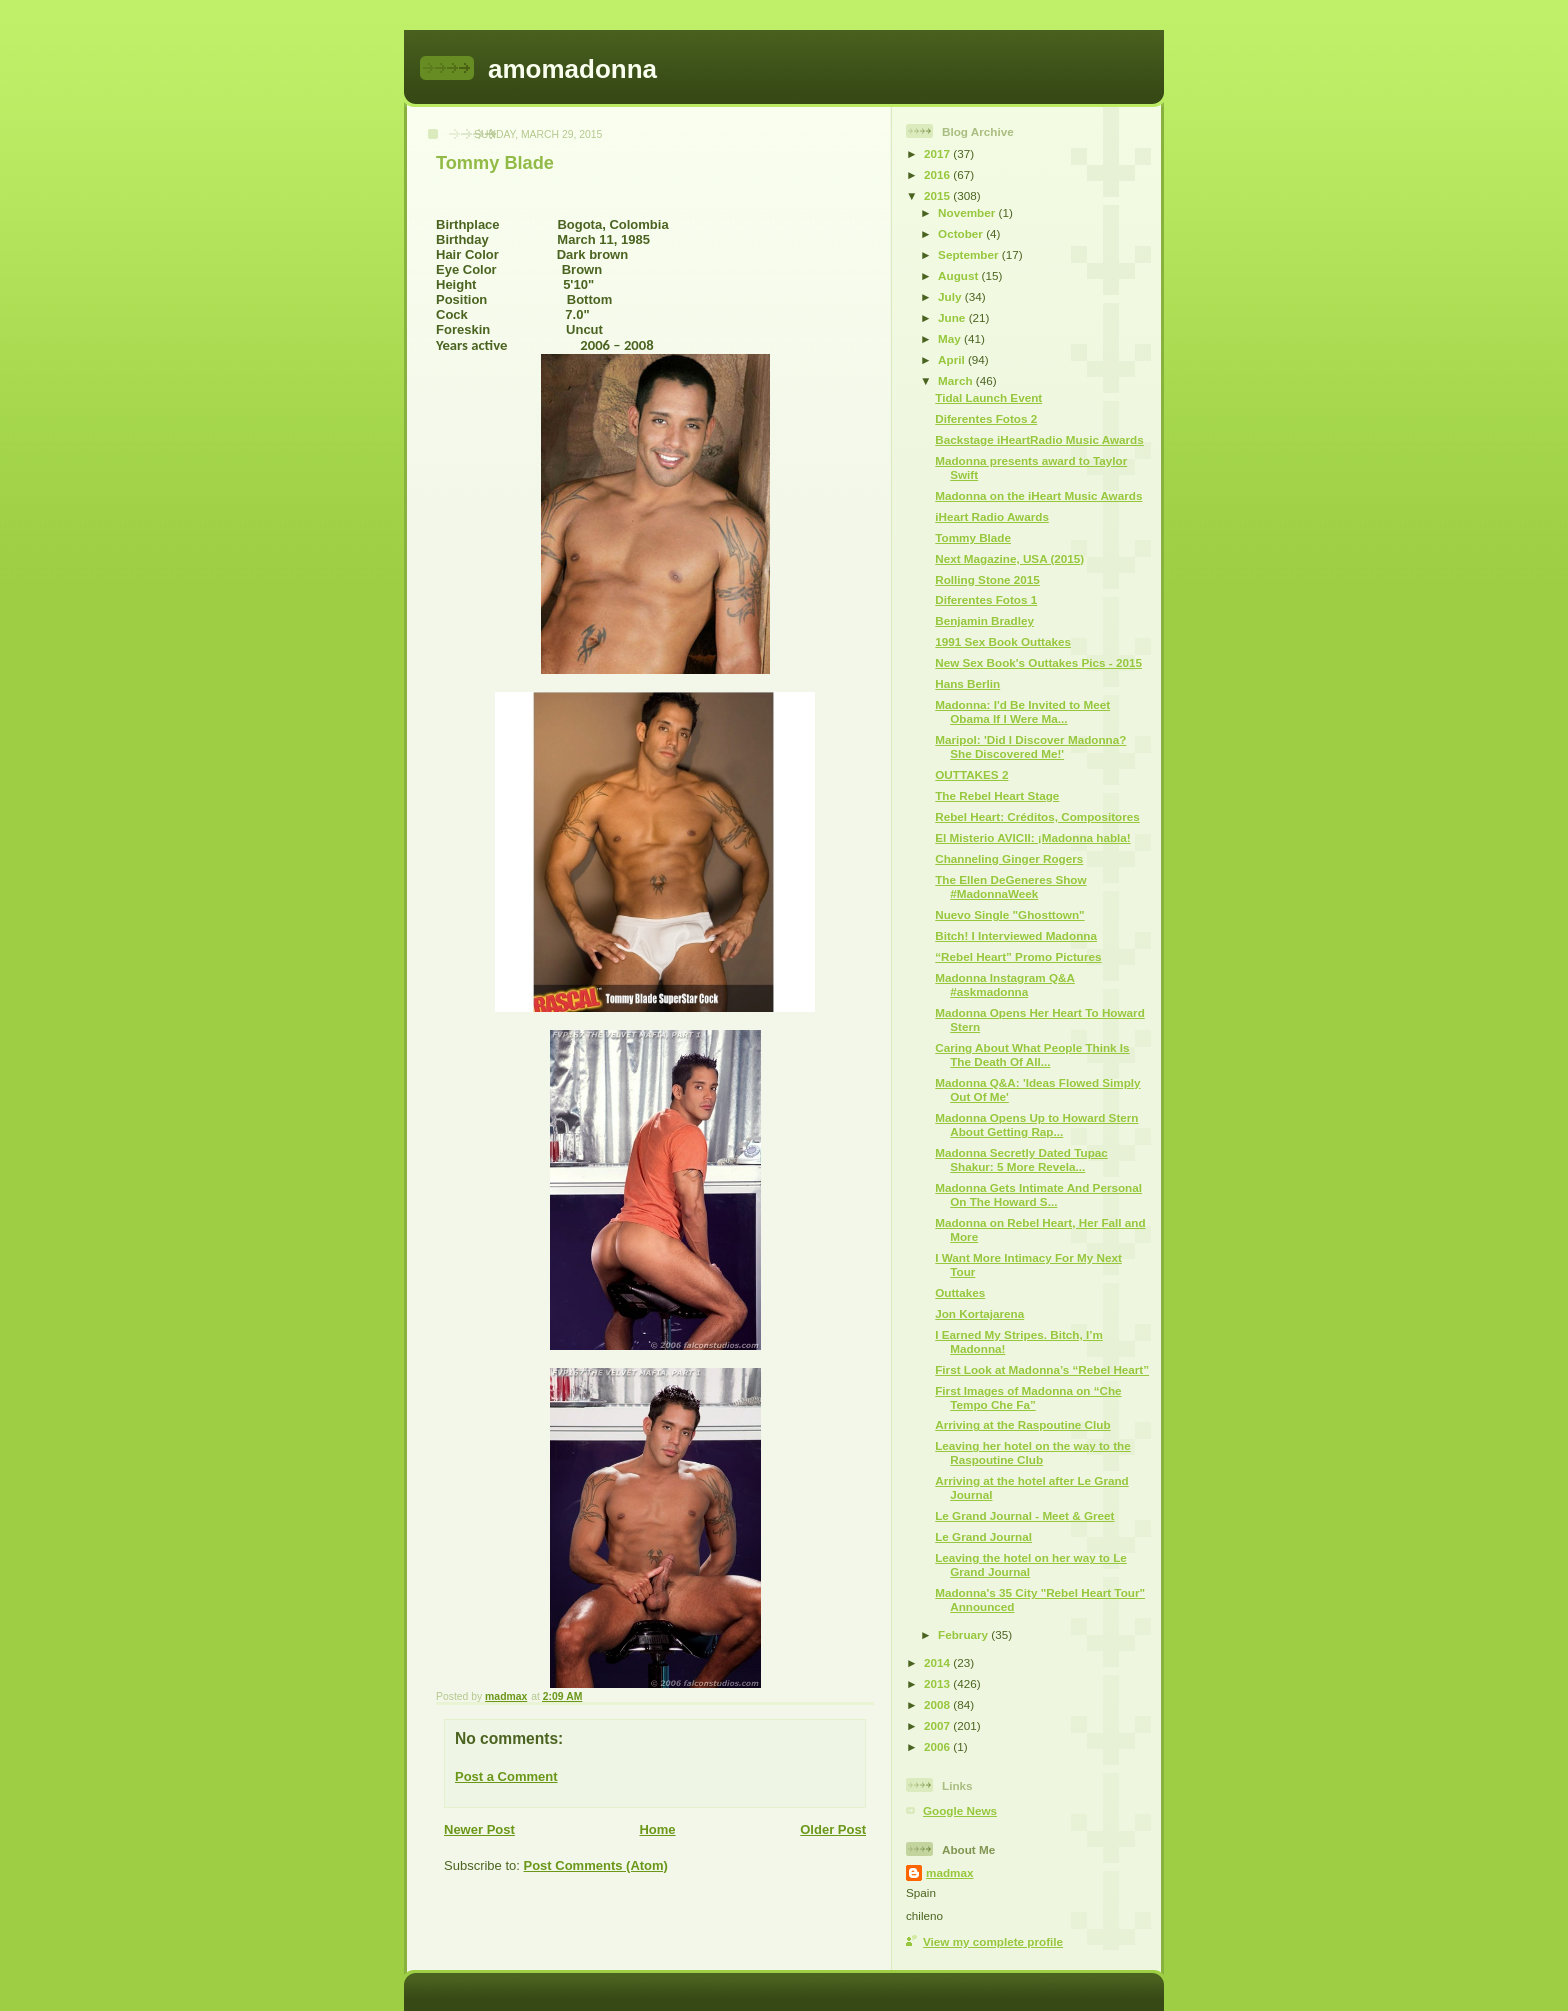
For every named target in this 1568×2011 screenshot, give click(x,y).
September (970, 254)
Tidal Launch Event (988, 397)
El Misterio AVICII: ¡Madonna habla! (1032, 837)
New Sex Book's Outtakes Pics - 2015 (1038, 662)
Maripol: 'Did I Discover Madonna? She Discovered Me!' (1030, 746)
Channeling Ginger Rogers (1009, 858)
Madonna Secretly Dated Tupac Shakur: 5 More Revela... (1021, 1159)
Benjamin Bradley (984, 620)
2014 (938, 1662)
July (951, 296)
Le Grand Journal (983, 1536)
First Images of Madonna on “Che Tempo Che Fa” (1028, 1397)
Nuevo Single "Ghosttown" (1009, 914)
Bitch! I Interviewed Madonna (1016, 935)
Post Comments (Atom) (596, 1865)
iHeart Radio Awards (992, 516)
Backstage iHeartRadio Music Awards (1039, 439)
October (962, 233)
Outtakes (960, 1292)
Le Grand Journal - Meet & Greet (1024, 1515)
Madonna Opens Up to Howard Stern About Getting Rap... (1036, 1124)
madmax (949, 1872)
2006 (938, 1746)
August (960, 275)
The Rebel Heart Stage (997, 795)
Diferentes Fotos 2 (986, 418)
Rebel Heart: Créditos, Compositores (1037, 816)
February (964, 1634)
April (953, 359)
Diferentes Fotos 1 (986, 599)
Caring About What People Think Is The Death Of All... (1032, 1054)
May (951, 338)
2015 (938, 195)
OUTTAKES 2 (971, 774)
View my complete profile (993, 1941)
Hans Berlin (967, 683)
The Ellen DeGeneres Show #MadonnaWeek (1010, 886)
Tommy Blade (973, 537)
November (968, 212)
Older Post (833, 1829)
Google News (960, 1810)
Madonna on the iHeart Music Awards (1038, 495)
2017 (938, 153)
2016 (938, 174)
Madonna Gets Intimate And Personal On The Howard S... (1038, 1194)
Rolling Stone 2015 (987, 579)
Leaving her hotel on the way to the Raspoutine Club (1032, 1452)
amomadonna (572, 69)
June (953, 317)
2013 (938, 1683)
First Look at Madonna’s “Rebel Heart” (1042, 1369)
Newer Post (479, 1829)
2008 (938, 1704)
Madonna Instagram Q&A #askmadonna (1005, 984)
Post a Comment (506, 1776)
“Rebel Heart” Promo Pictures (1018, 956)
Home (657, 1829)
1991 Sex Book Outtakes (1003, 641)
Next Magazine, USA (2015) (1009, 558)
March (957, 380)
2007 (938, 1725)
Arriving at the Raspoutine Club (1022, 1424)
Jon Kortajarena (979, 1313)
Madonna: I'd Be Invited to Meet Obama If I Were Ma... (1022, 711)
